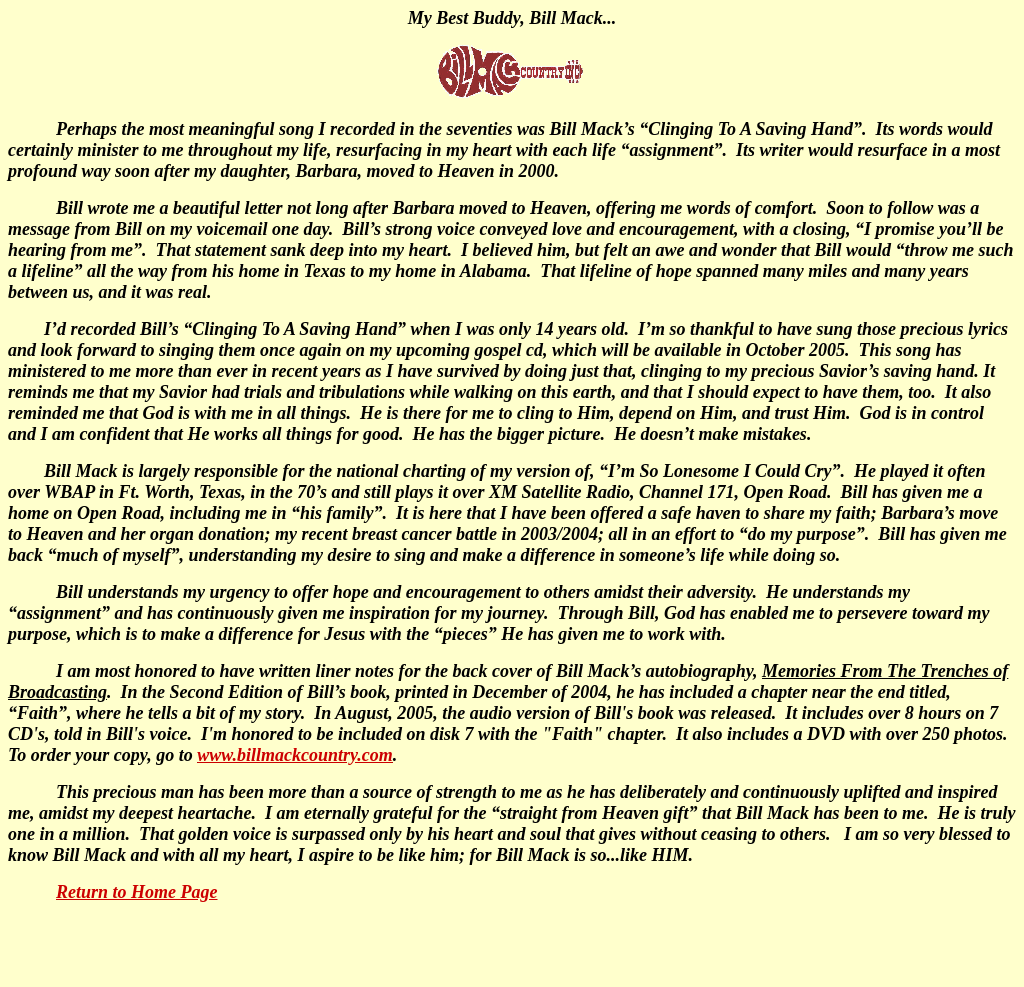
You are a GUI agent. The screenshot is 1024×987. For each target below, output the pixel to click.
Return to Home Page (137, 892)
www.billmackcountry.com (295, 755)
